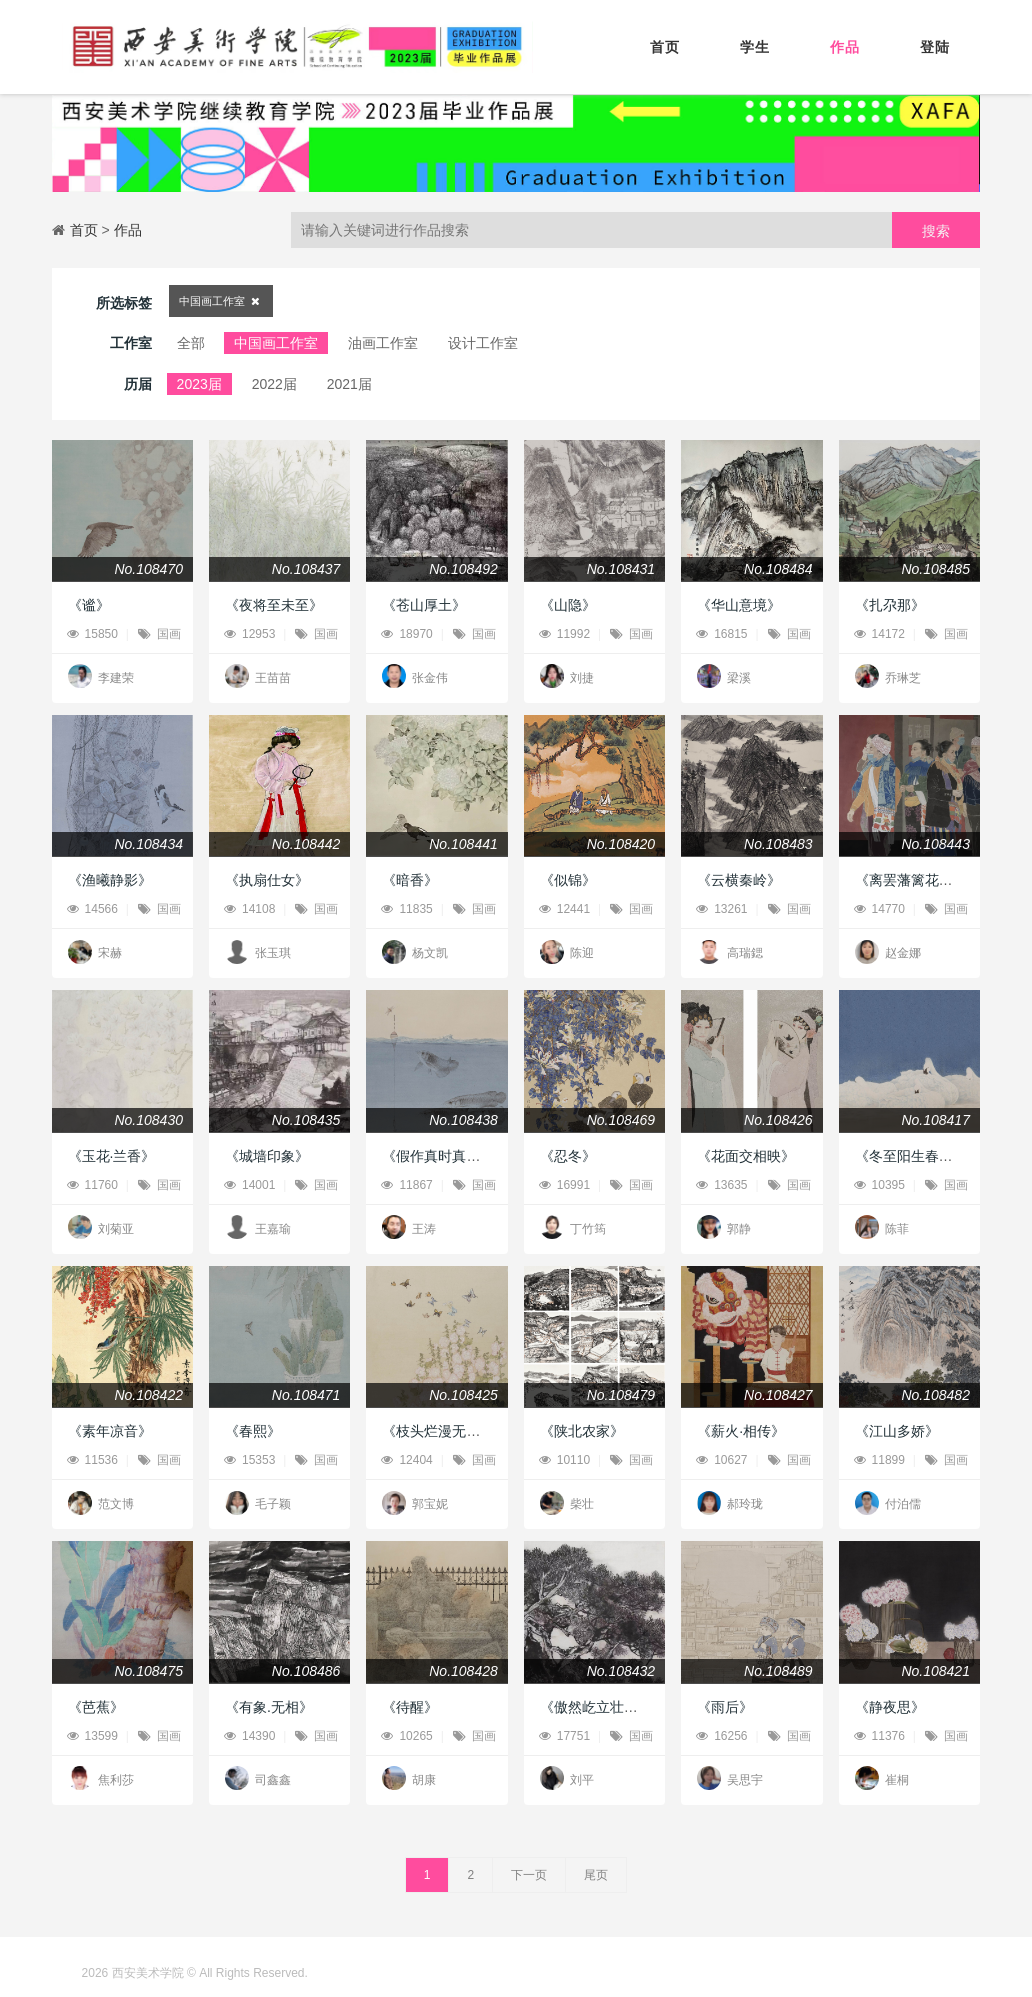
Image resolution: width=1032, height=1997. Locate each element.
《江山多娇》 (897, 1431)
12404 (406, 1460)
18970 (406, 634)
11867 (406, 1185)
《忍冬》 (568, 1156)
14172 (879, 634)
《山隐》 (568, 605)
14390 (249, 1736)
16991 (564, 1185)
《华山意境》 (739, 605)
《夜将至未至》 (274, 605)
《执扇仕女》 (267, 880)
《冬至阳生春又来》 (918, 1156)
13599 (92, 1736)
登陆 (935, 47)
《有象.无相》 (269, 1707)
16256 (721, 1736)
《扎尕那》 (890, 605)
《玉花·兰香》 (112, 1156)
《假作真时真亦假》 (445, 1156)
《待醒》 (410, 1707)
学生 (755, 47)
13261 (721, 909)
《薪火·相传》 (741, 1431)
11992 (564, 634)
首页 (665, 47)
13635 (721, 1185)
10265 (406, 1736)
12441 (564, 909)
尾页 (596, 1875)
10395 (879, 1185)
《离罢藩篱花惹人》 (918, 880)
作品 (845, 47)
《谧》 (89, 605)
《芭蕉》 (96, 1707)
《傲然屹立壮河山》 (603, 1707)
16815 (721, 634)
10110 (564, 1460)
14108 (249, 909)
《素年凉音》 (110, 1431)
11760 (92, 1185)
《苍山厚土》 (424, 605)
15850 (92, 634)
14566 (92, 909)
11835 (406, 909)
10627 (721, 1460)
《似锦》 (568, 880)
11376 (879, 1736)
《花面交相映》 (746, 1156)
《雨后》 (725, 1707)
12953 (249, 634)
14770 (879, 909)
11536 (92, 1460)
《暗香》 (410, 880)
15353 (249, 1460)
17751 (564, 1736)
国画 (159, 634)
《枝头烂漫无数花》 (445, 1431)
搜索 (936, 231)
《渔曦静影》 (110, 880)
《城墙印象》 (267, 1156)
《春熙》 (253, 1431)
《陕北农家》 (582, 1431)
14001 (249, 1185)
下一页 (529, 1875)
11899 (879, 1460)
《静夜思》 (890, 1707)
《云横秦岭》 (739, 880)
